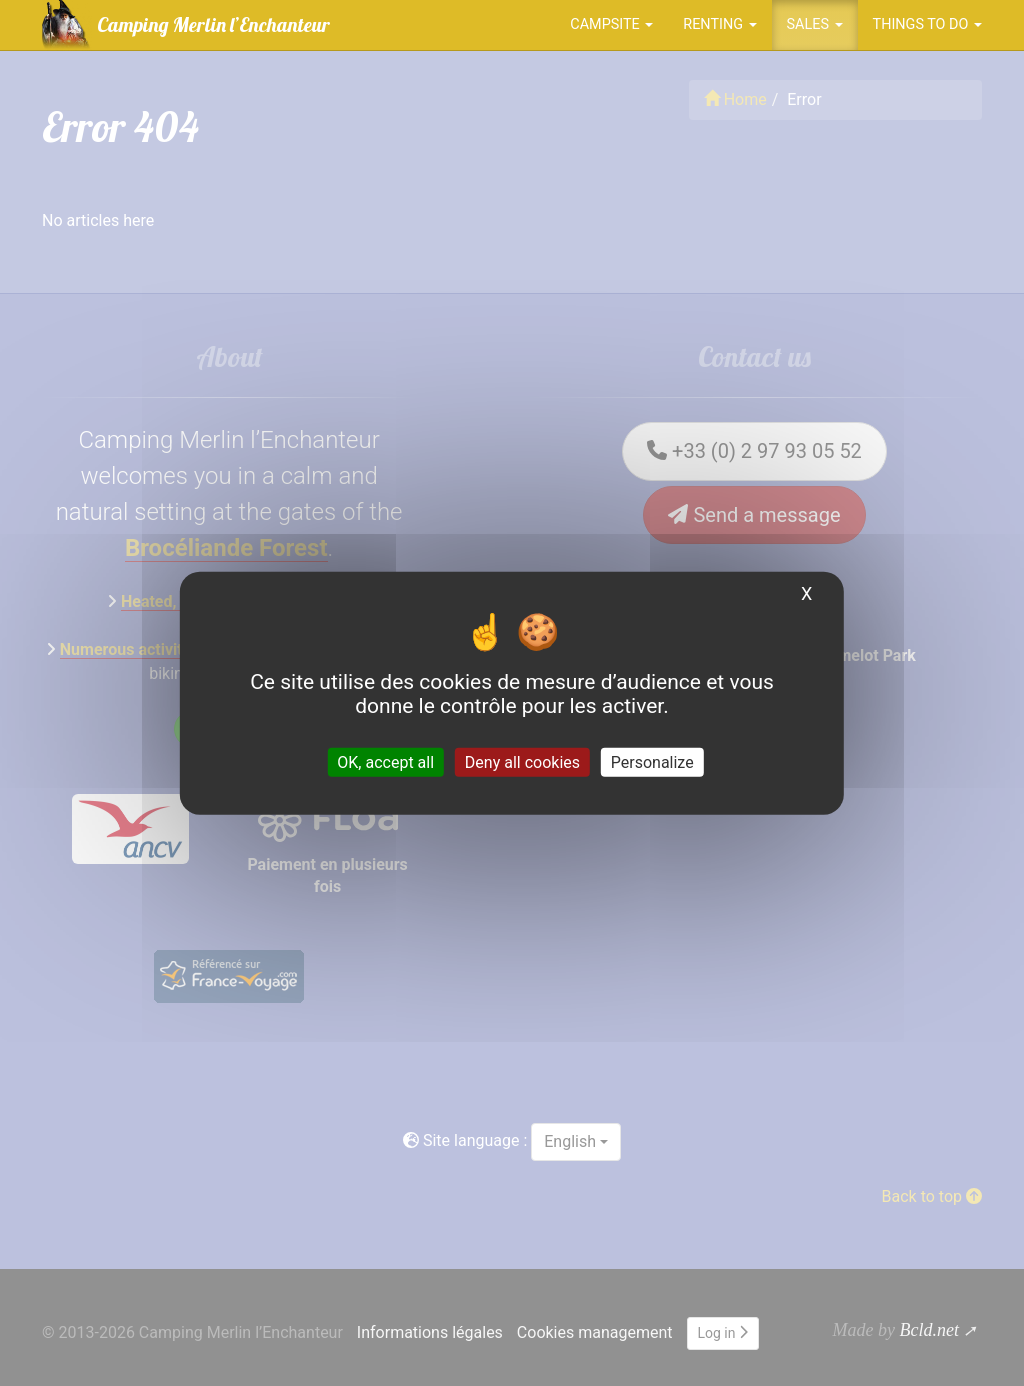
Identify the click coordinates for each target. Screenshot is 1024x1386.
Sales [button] (815, 24)
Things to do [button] (927, 24)
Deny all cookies (522, 761)
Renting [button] (719, 24)
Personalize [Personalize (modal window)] (652, 761)
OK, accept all (385, 761)
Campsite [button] (611, 24)
